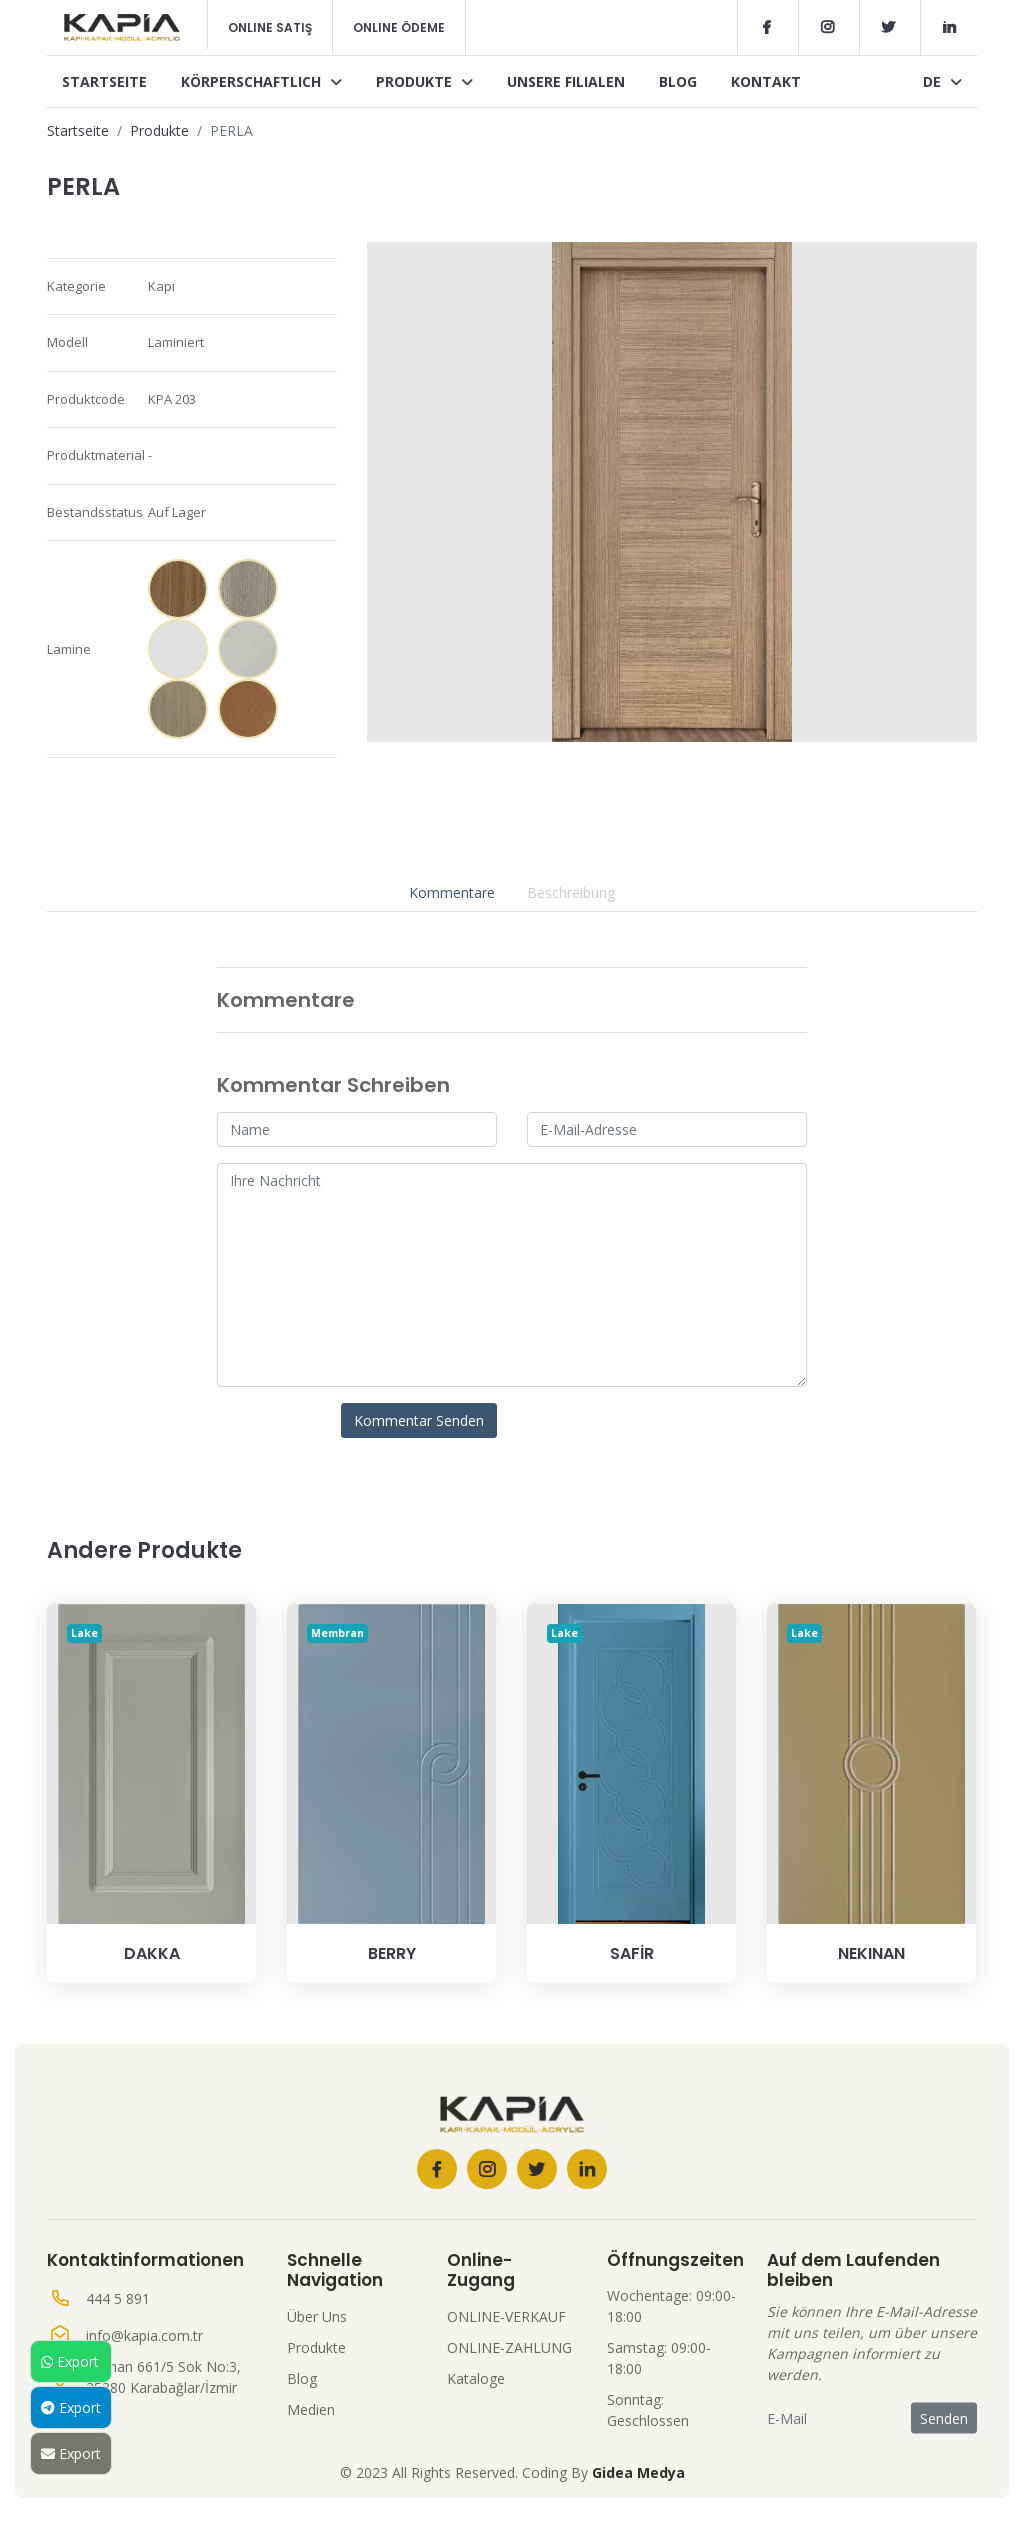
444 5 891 (118, 2298)
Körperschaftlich (261, 81)
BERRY (392, 1953)
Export (70, 2361)
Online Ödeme (399, 27)
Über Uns (317, 2316)
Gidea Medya (638, 2472)
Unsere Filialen (566, 81)
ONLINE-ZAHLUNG (509, 2347)
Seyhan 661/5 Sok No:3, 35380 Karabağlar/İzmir (163, 2377)
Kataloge (476, 2378)
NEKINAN (871, 1953)
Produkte (424, 81)
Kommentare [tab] (452, 892)
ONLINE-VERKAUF (506, 2316)
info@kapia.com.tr (144, 2335)
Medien (311, 2409)
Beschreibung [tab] (571, 892)
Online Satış (270, 27)
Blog (678, 81)
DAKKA (152, 1953)
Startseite (104, 81)
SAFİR (632, 1953)
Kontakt (766, 81)
